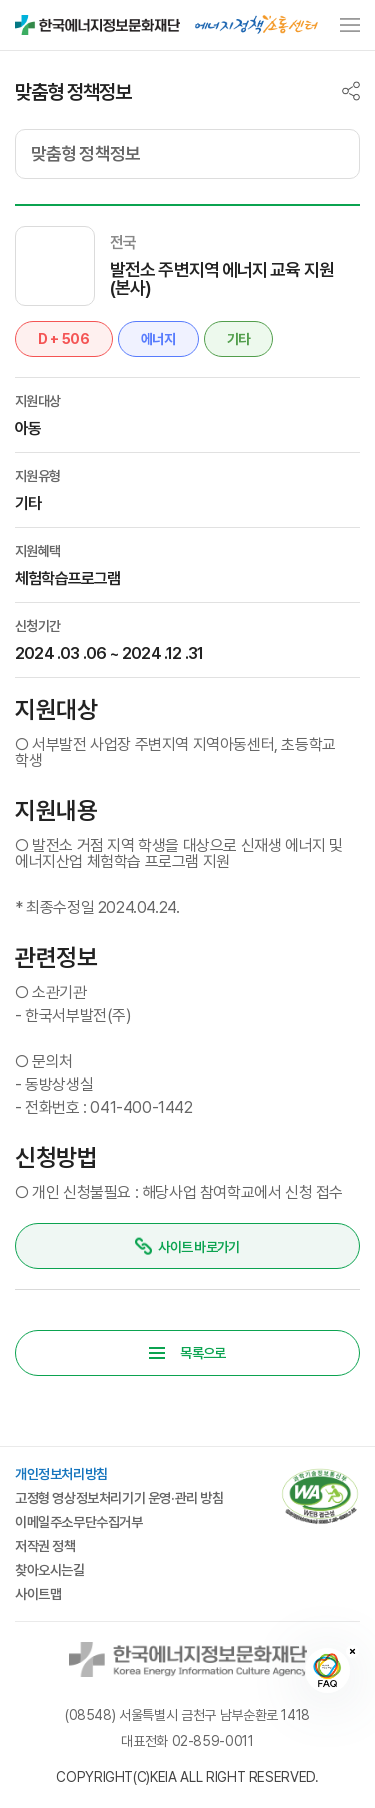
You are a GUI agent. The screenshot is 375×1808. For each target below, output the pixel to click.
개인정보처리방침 (61, 1474)
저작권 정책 (45, 1546)
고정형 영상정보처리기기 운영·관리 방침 (119, 1498)
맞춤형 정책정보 (85, 153)
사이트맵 (38, 1594)
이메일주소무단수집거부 (79, 1522)
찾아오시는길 (50, 1570)
